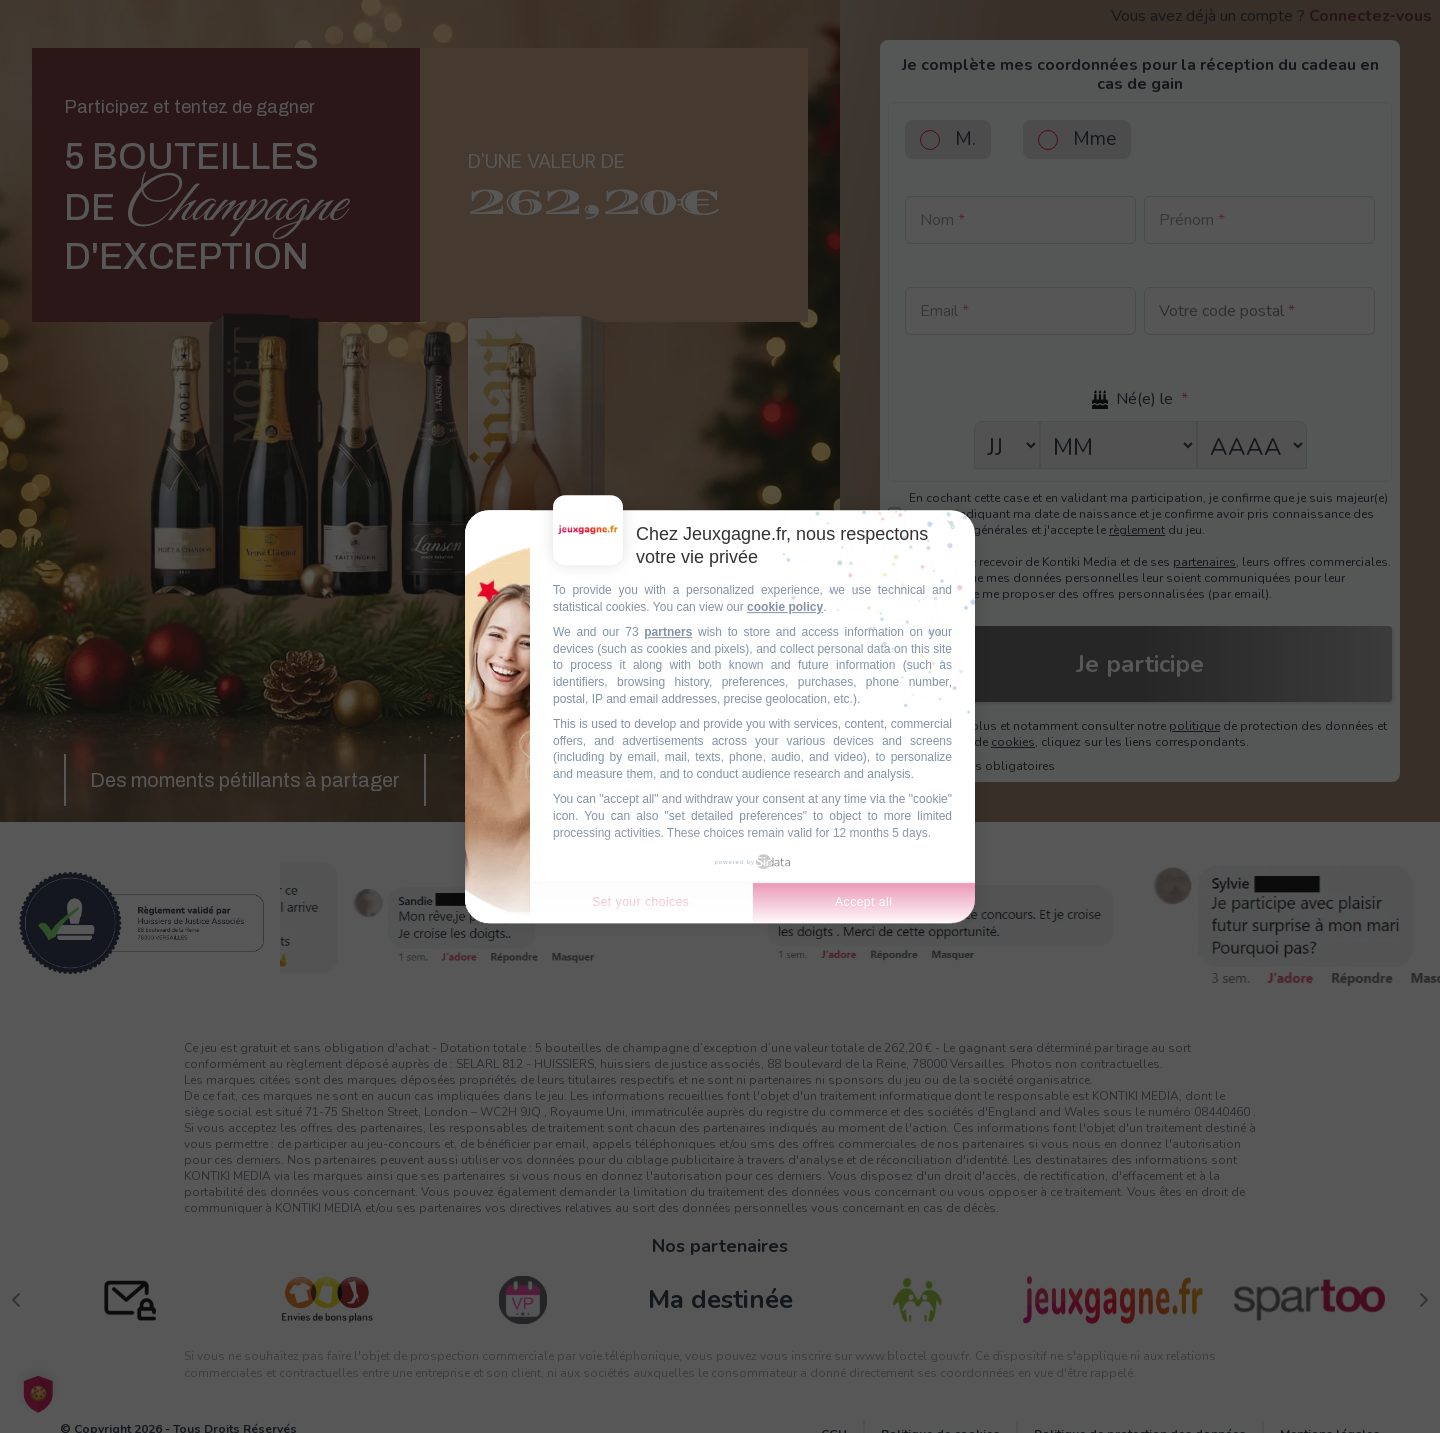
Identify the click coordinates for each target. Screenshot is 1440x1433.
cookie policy (785, 607)
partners (668, 632)
